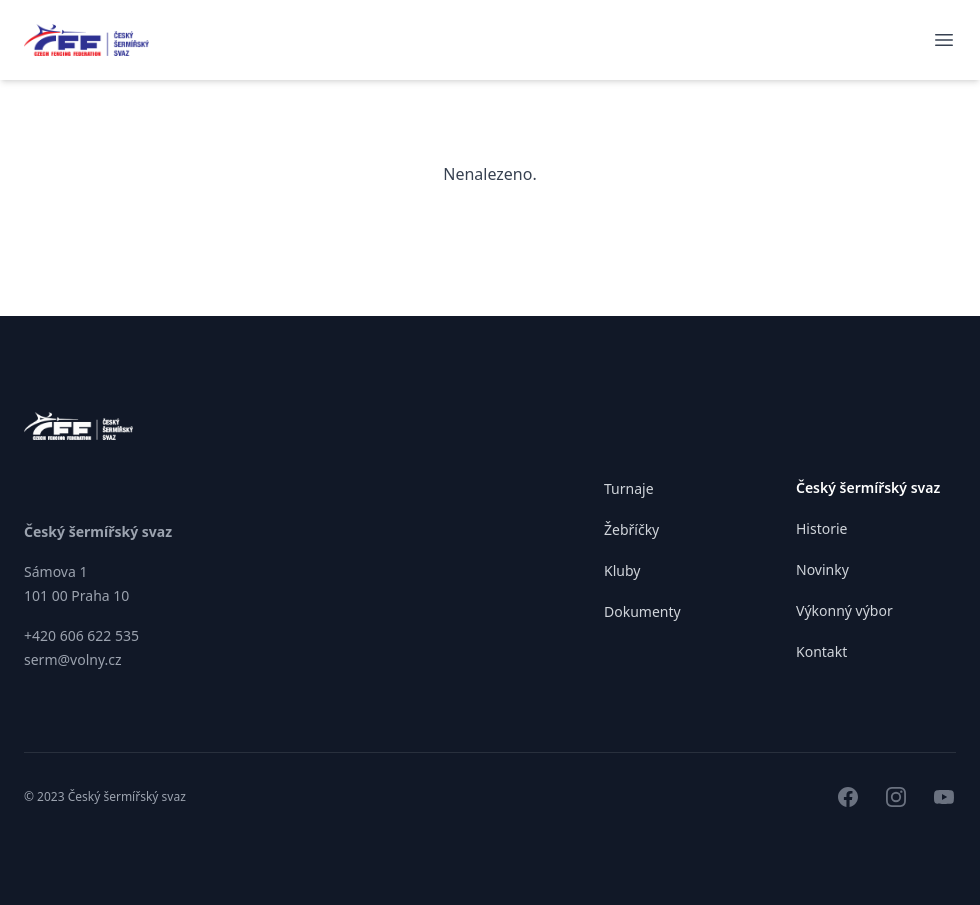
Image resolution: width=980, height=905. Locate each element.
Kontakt (821, 651)
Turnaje (629, 488)
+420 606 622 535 (81, 635)
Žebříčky (631, 529)
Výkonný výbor (844, 610)
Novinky (822, 569)
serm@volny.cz (73, 659)
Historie (822, 528)
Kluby (622, 570)
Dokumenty (642, 611)
